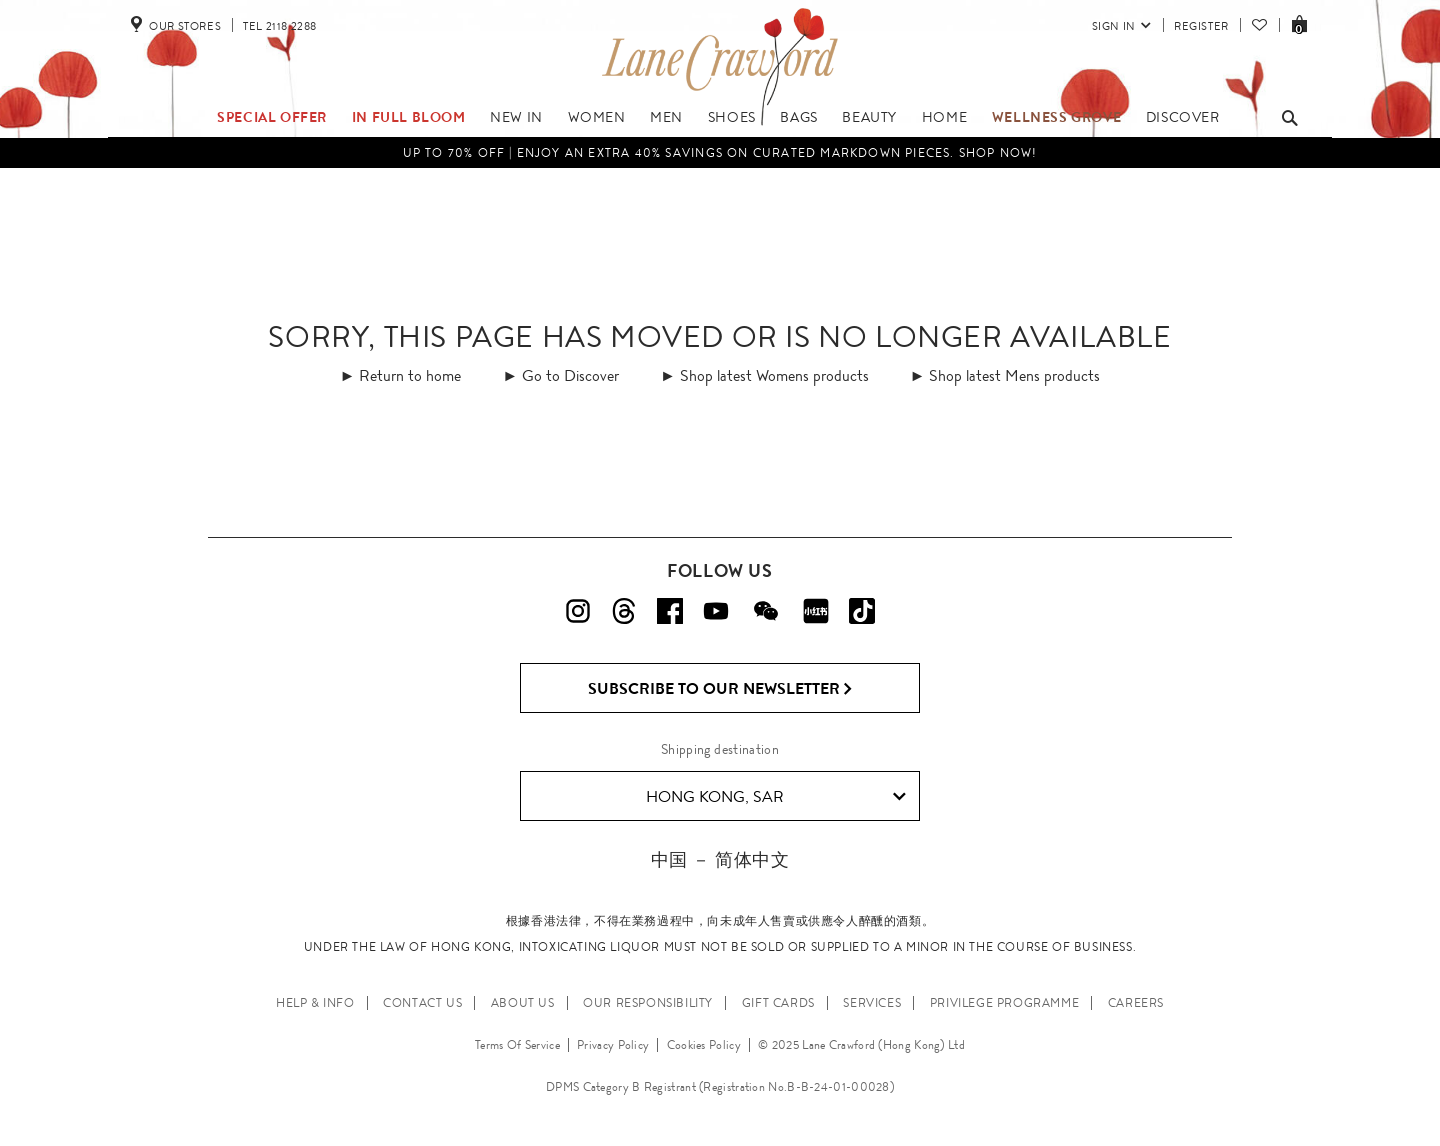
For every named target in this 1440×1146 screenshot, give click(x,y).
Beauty (869, 117)
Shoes (732, 117)
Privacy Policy (613, 1045)
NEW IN (516, 117)
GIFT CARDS (778, 1003)
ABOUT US (523, 1003)
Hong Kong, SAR (776, 797)
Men (666, 117)
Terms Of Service (517, 1045)
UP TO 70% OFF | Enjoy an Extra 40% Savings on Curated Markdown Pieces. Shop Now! (720, 153)
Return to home (410, 375)
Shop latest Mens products (1014, 375)
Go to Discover (570, 375)
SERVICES (872, 1003)
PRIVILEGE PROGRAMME (1004, 1003)
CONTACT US (422, 1003)
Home (944, 117)
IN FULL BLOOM (409, 117)
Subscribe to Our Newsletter (720, 689)
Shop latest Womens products (774, 375)
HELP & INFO (315, 1003)
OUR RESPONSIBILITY (648, 1003)
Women (597, 117)
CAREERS (1136, 1003)
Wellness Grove (1056, 117)
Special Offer (272, 117)
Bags (798, 117)
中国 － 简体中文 (720, 859)
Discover (1183, 117)
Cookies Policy (704, 1045)
